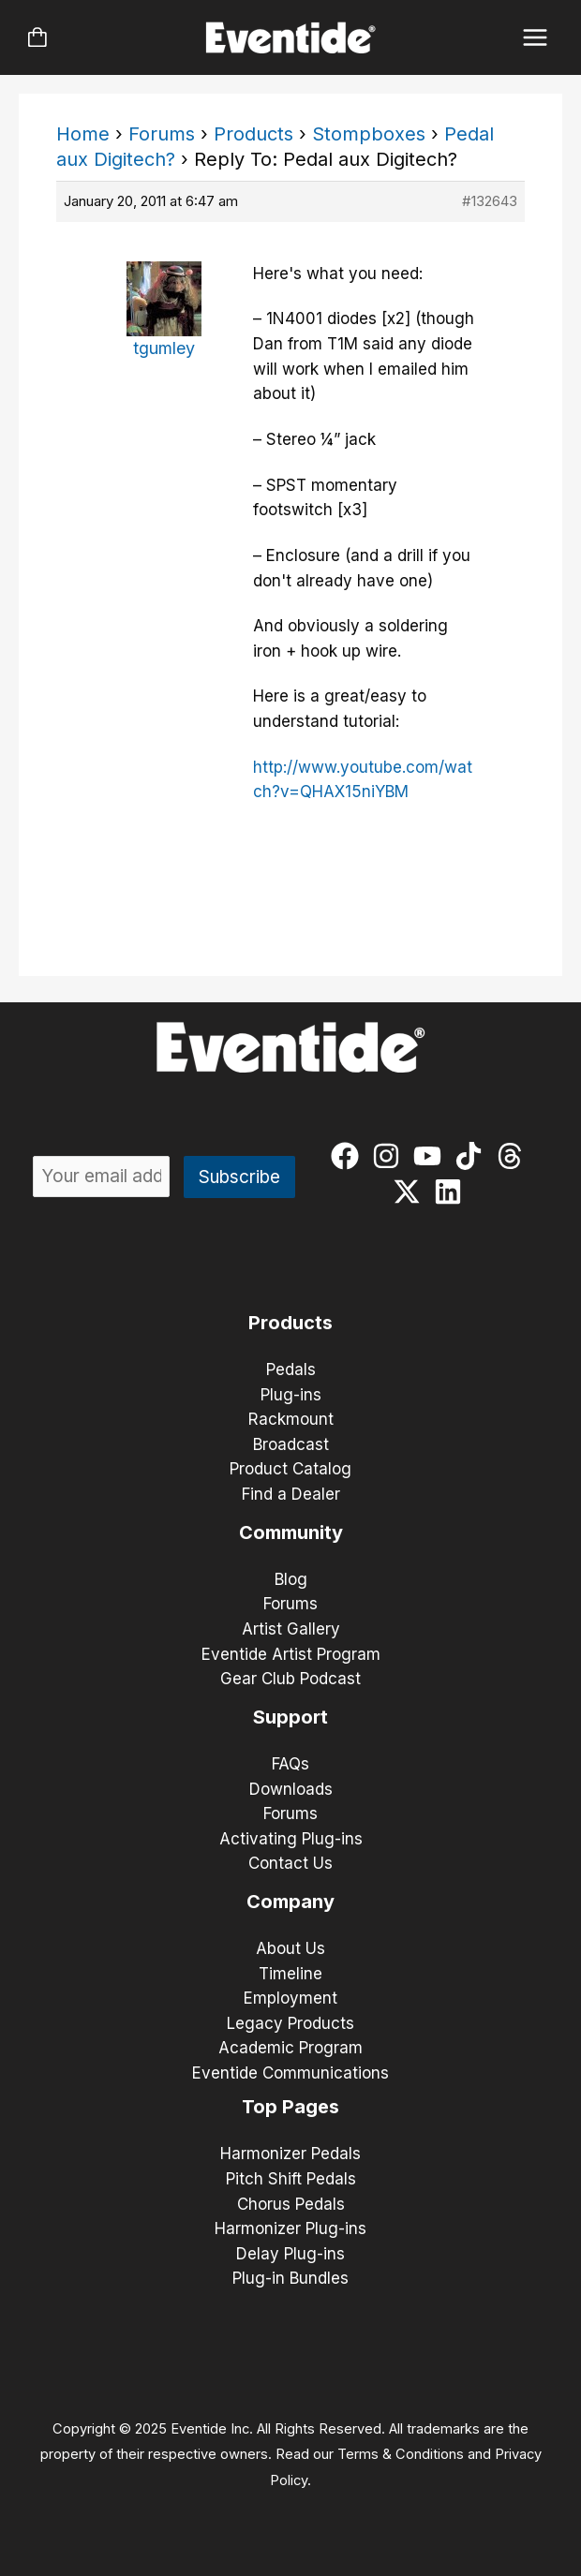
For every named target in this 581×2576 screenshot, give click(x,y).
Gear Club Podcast (290, 1678)
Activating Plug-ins (291, 1838)
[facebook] (349, 1156)
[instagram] (390, 1156)
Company (290, 1901)
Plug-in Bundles (290, 2278)
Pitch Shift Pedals (291, 2178)
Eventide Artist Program (290, 1654)
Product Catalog (290, 1468)
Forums (161, 134)
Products (253, 134)
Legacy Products (290, 2023)
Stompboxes (368, 134)
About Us (290, 1948)
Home (83, 134)
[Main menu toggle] (535, 38)
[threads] (514, 1156)
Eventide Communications (290, 2073)
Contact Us (290, 1863)
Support (290, 1717)
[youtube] (431, 1156)
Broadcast (291, 1444)
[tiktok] (472, 1156)
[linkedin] (452, 1191)
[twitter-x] (411, 1191)
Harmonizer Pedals (290, 2153)
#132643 (489, 201)
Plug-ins (291, 1394)
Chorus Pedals (291, 2204)
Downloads (291, 1789)
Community (291, 1532)
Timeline (290, 1973)
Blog (291, 1579)
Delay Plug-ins (290, 2253)
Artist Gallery (291, 1629)
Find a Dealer (291, 1494)
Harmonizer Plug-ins (290, 2228)
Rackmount (291, 1419)
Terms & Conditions (400, 2454)
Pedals (291, 1369)
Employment (290, 1998)
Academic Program (290, 2047)
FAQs (290, 1763)
